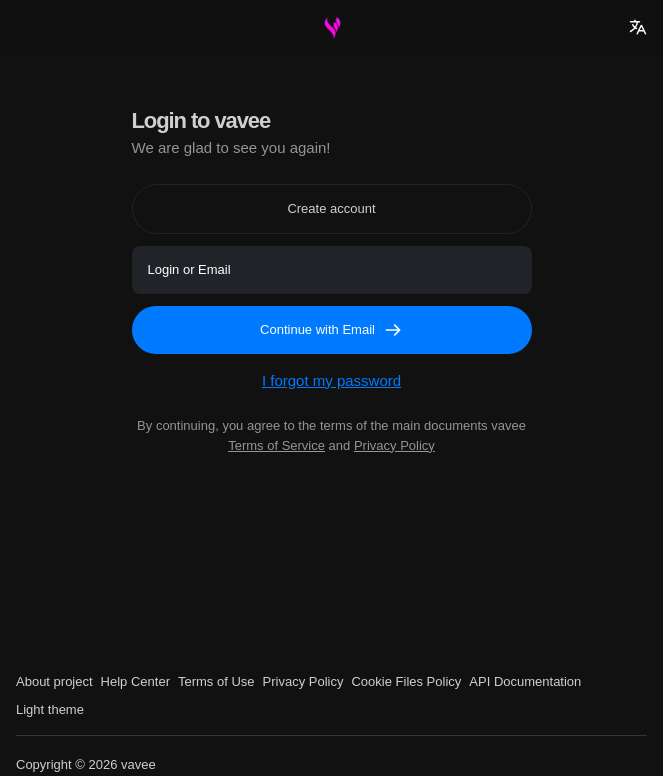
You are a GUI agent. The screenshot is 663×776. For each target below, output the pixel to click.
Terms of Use (216, 681)
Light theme (50, 709)
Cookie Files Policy (406, 681)
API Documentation (525, 681)
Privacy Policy (394, 445)
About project (54, 681)
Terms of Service (276, 445)
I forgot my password (331, 380)
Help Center (135, 681)
